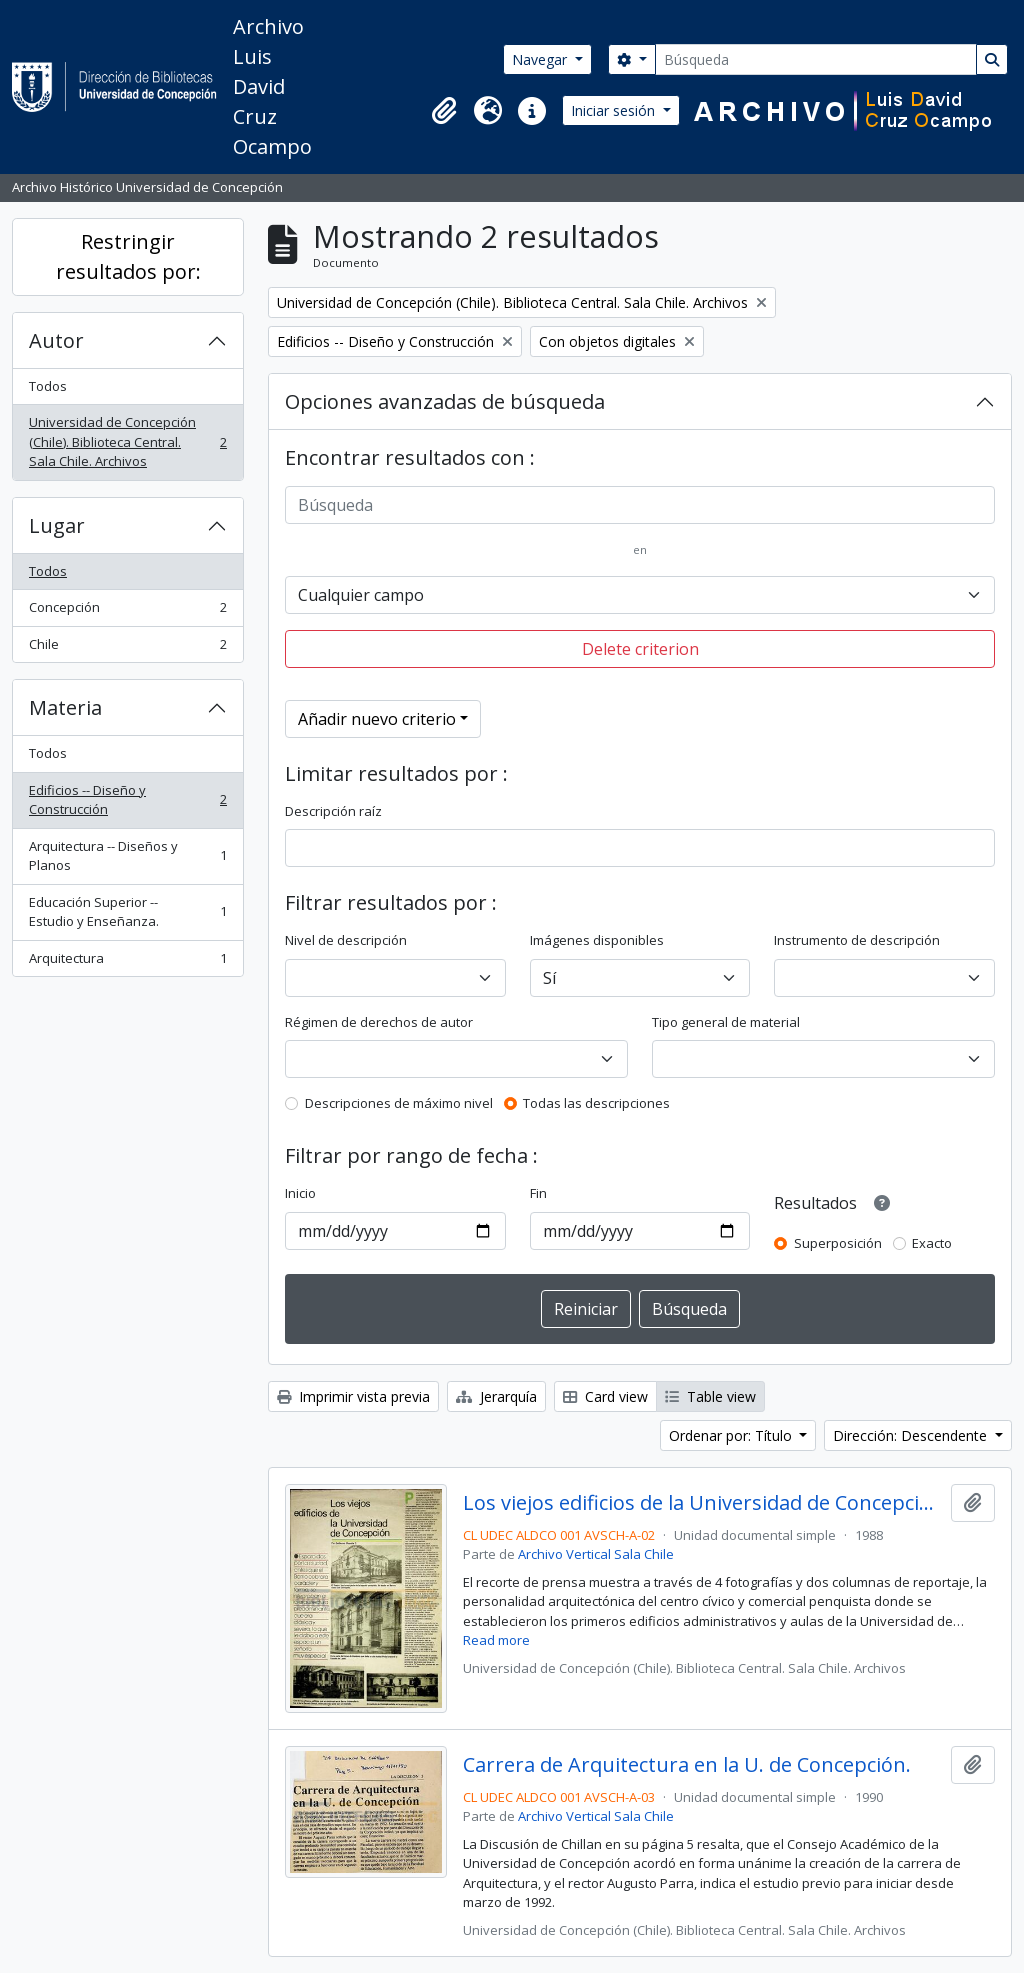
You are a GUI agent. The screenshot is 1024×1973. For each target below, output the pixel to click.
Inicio (300, 1193)
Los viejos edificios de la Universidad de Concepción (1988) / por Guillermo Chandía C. (703, 1503)
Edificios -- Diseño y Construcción (127, 800)
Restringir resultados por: (128, 256)
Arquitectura (127, 962)
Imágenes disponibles (597, 940)
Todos (48, 386)
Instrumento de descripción (857, 940)
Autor (56, 340)
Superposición (838, 1243)
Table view (710, 1396)
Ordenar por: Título (732, 1435)
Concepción (127, 611)
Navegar (541, 59)
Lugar (57, 525)
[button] (444, 111)
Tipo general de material (726, 1022)
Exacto (932, 1243)
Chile (127, 648)
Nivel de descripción (346, 940)
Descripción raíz (333, 811)
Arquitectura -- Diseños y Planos (127, 856)
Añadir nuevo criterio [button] (377, 719)
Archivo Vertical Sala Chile (596, 1554)
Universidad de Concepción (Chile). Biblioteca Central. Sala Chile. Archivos (127, 441)
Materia (65, 707)
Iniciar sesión (615, 110)
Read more (496, 1640)
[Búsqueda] (816, 59)
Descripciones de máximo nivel (399, 1103)
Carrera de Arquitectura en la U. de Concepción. (687, 1765)
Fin (538, 1193)
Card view (605, 1396)
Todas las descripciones (596, 1103)
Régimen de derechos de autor (379, 1022)
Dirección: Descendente (912, 1435)
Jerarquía (496, 1396)
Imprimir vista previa (353, 1396)
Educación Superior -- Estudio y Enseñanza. (127, 912)
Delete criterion (640, 649)
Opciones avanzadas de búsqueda (445, 401)
